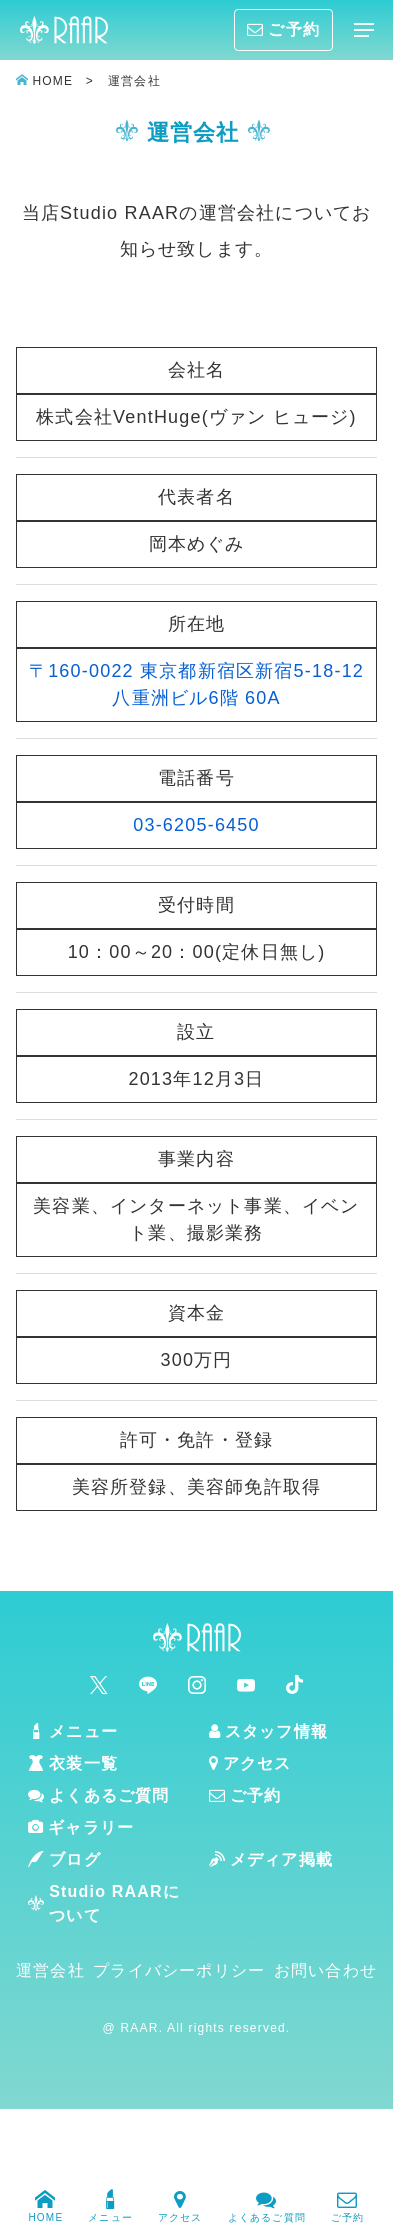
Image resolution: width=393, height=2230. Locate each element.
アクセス (180, 2203)
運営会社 (50, 1970)
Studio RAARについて (104, 1903)
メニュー (110, 2203)
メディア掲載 (271, 1860)
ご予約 (348, 2203)
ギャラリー (81, 1827)
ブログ (64, 1860)
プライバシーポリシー (179, 1970)
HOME (45, 2203)
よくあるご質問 (267, 2203)
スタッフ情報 (268, 1732)
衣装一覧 (73, 1764)
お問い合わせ (325, 1970)
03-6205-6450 (196, 825)
